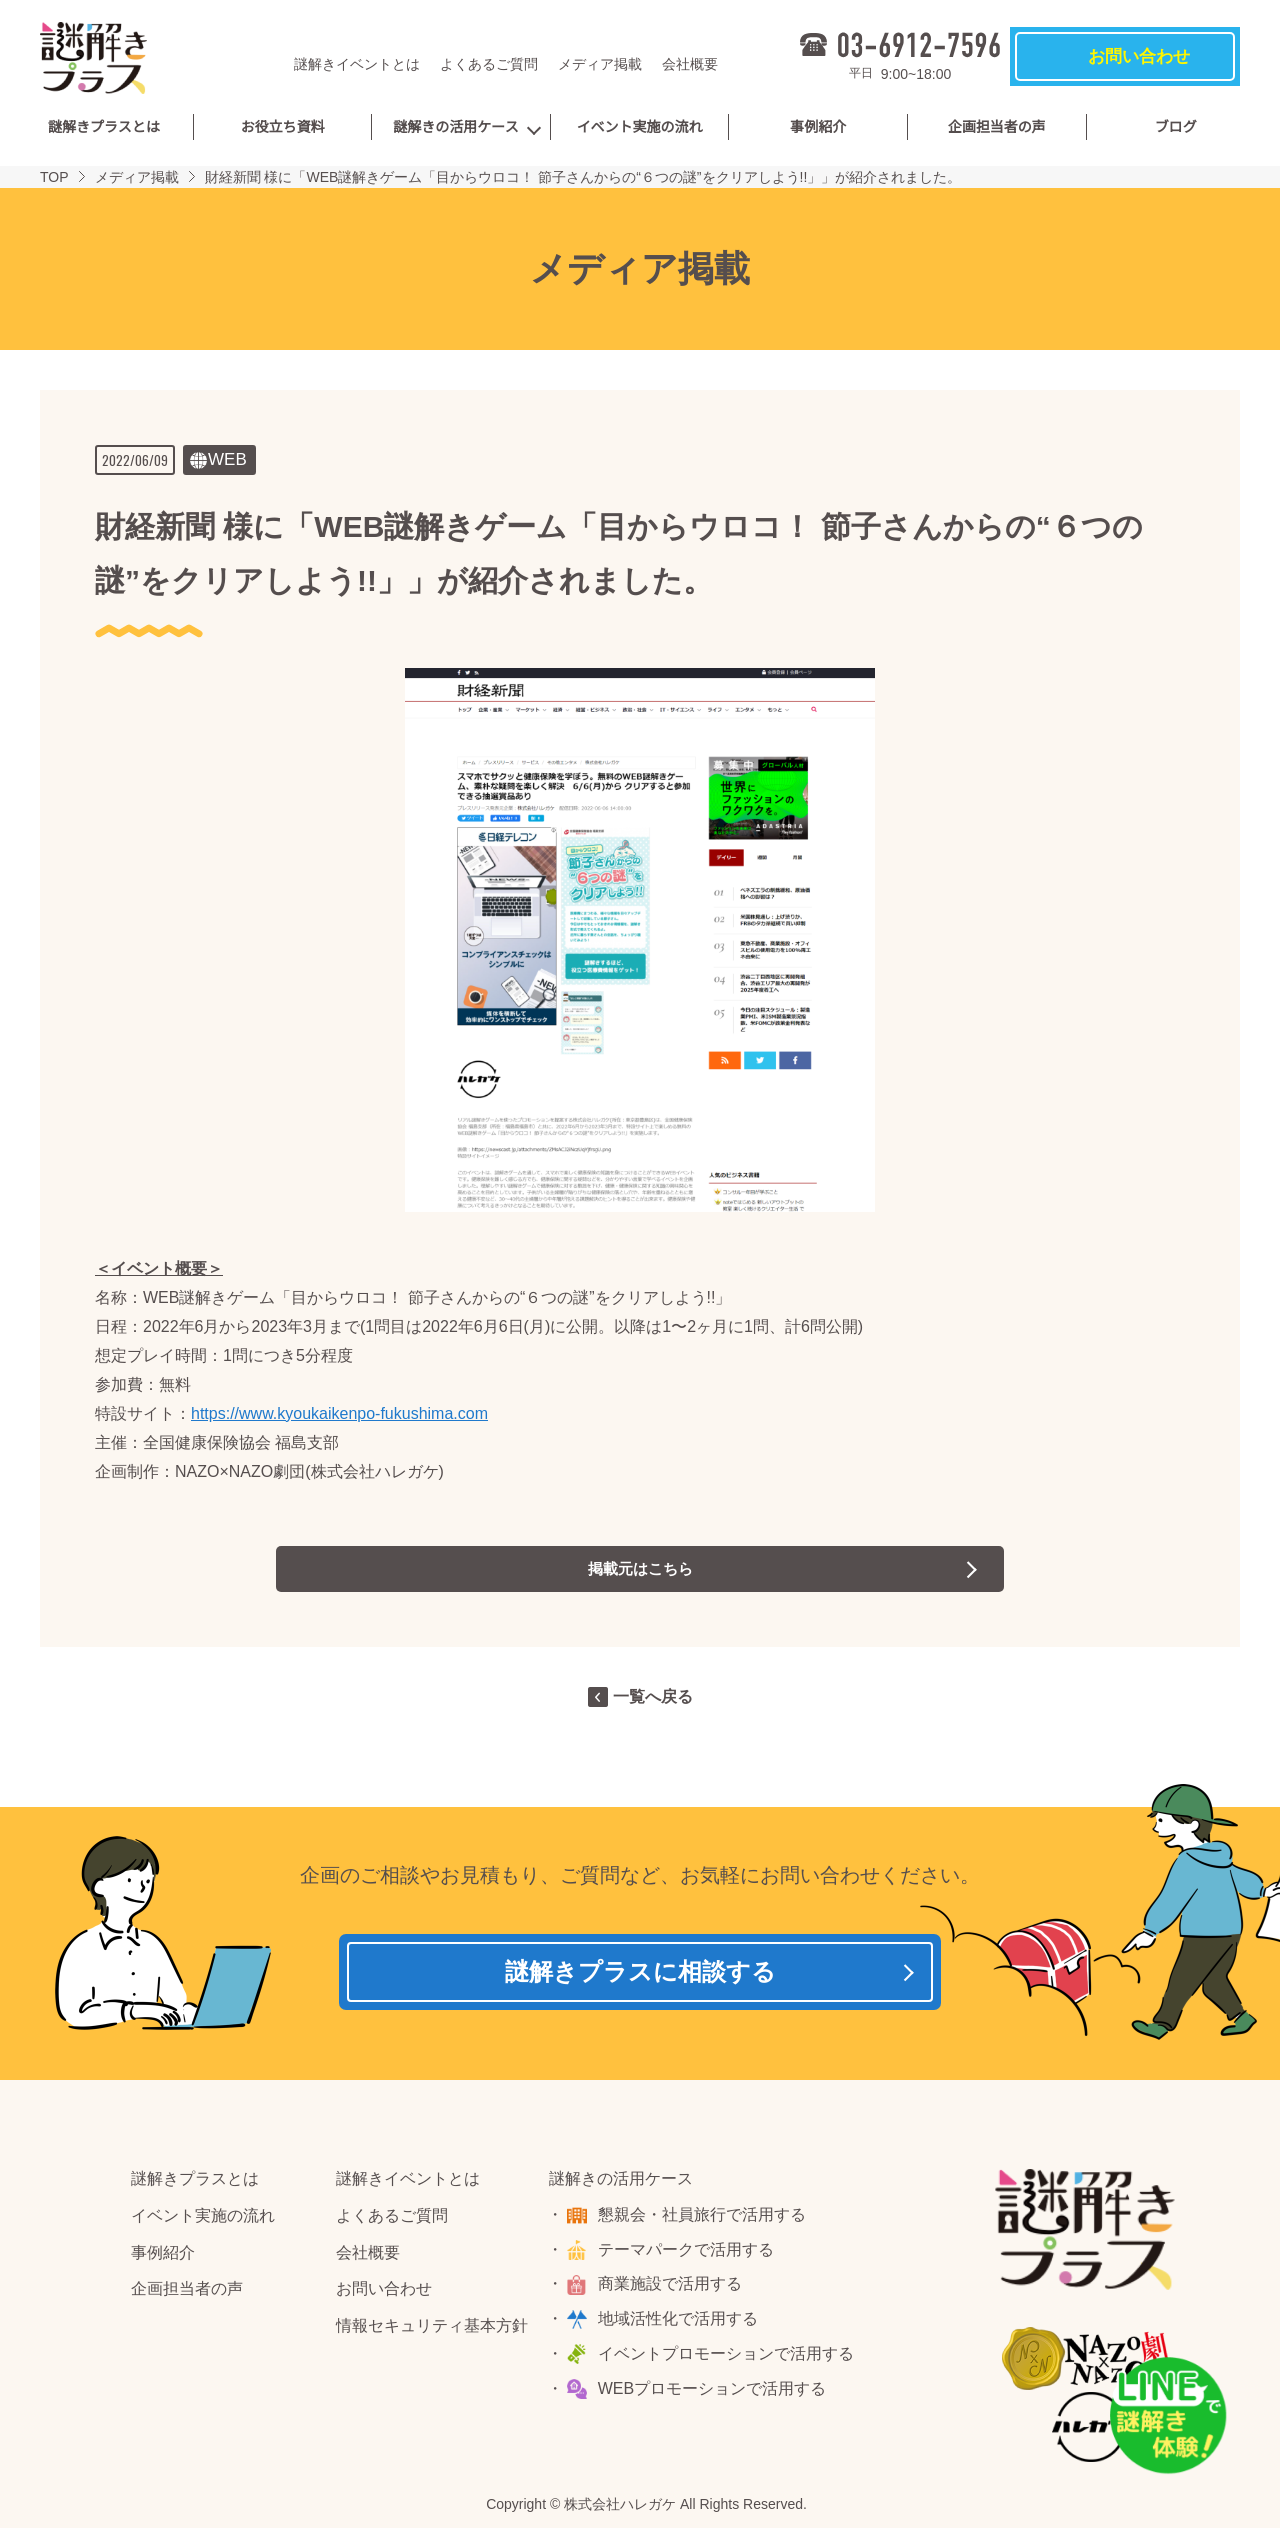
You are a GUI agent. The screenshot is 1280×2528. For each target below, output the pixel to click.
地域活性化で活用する (680, 2322)
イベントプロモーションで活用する (728, 2357)
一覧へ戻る (653, 1696)
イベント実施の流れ (640, 127)
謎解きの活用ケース (455, 127)
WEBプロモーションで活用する (714, 2392)
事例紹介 (818, 127)
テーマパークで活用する (688, 2253)
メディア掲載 (600, 64)
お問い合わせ (384, 2293)
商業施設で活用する (672, 2288)
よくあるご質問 (489, 64)
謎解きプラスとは (104, 127)
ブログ (1176, 127)
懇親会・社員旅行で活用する (704, 2218)
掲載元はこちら (640, 1568)
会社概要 (690, 64)
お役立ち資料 (282, 127)
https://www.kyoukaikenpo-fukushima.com (339, 1413)
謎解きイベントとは (357, 64)
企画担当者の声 (997, 127)
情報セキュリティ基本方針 (432, 2329)
